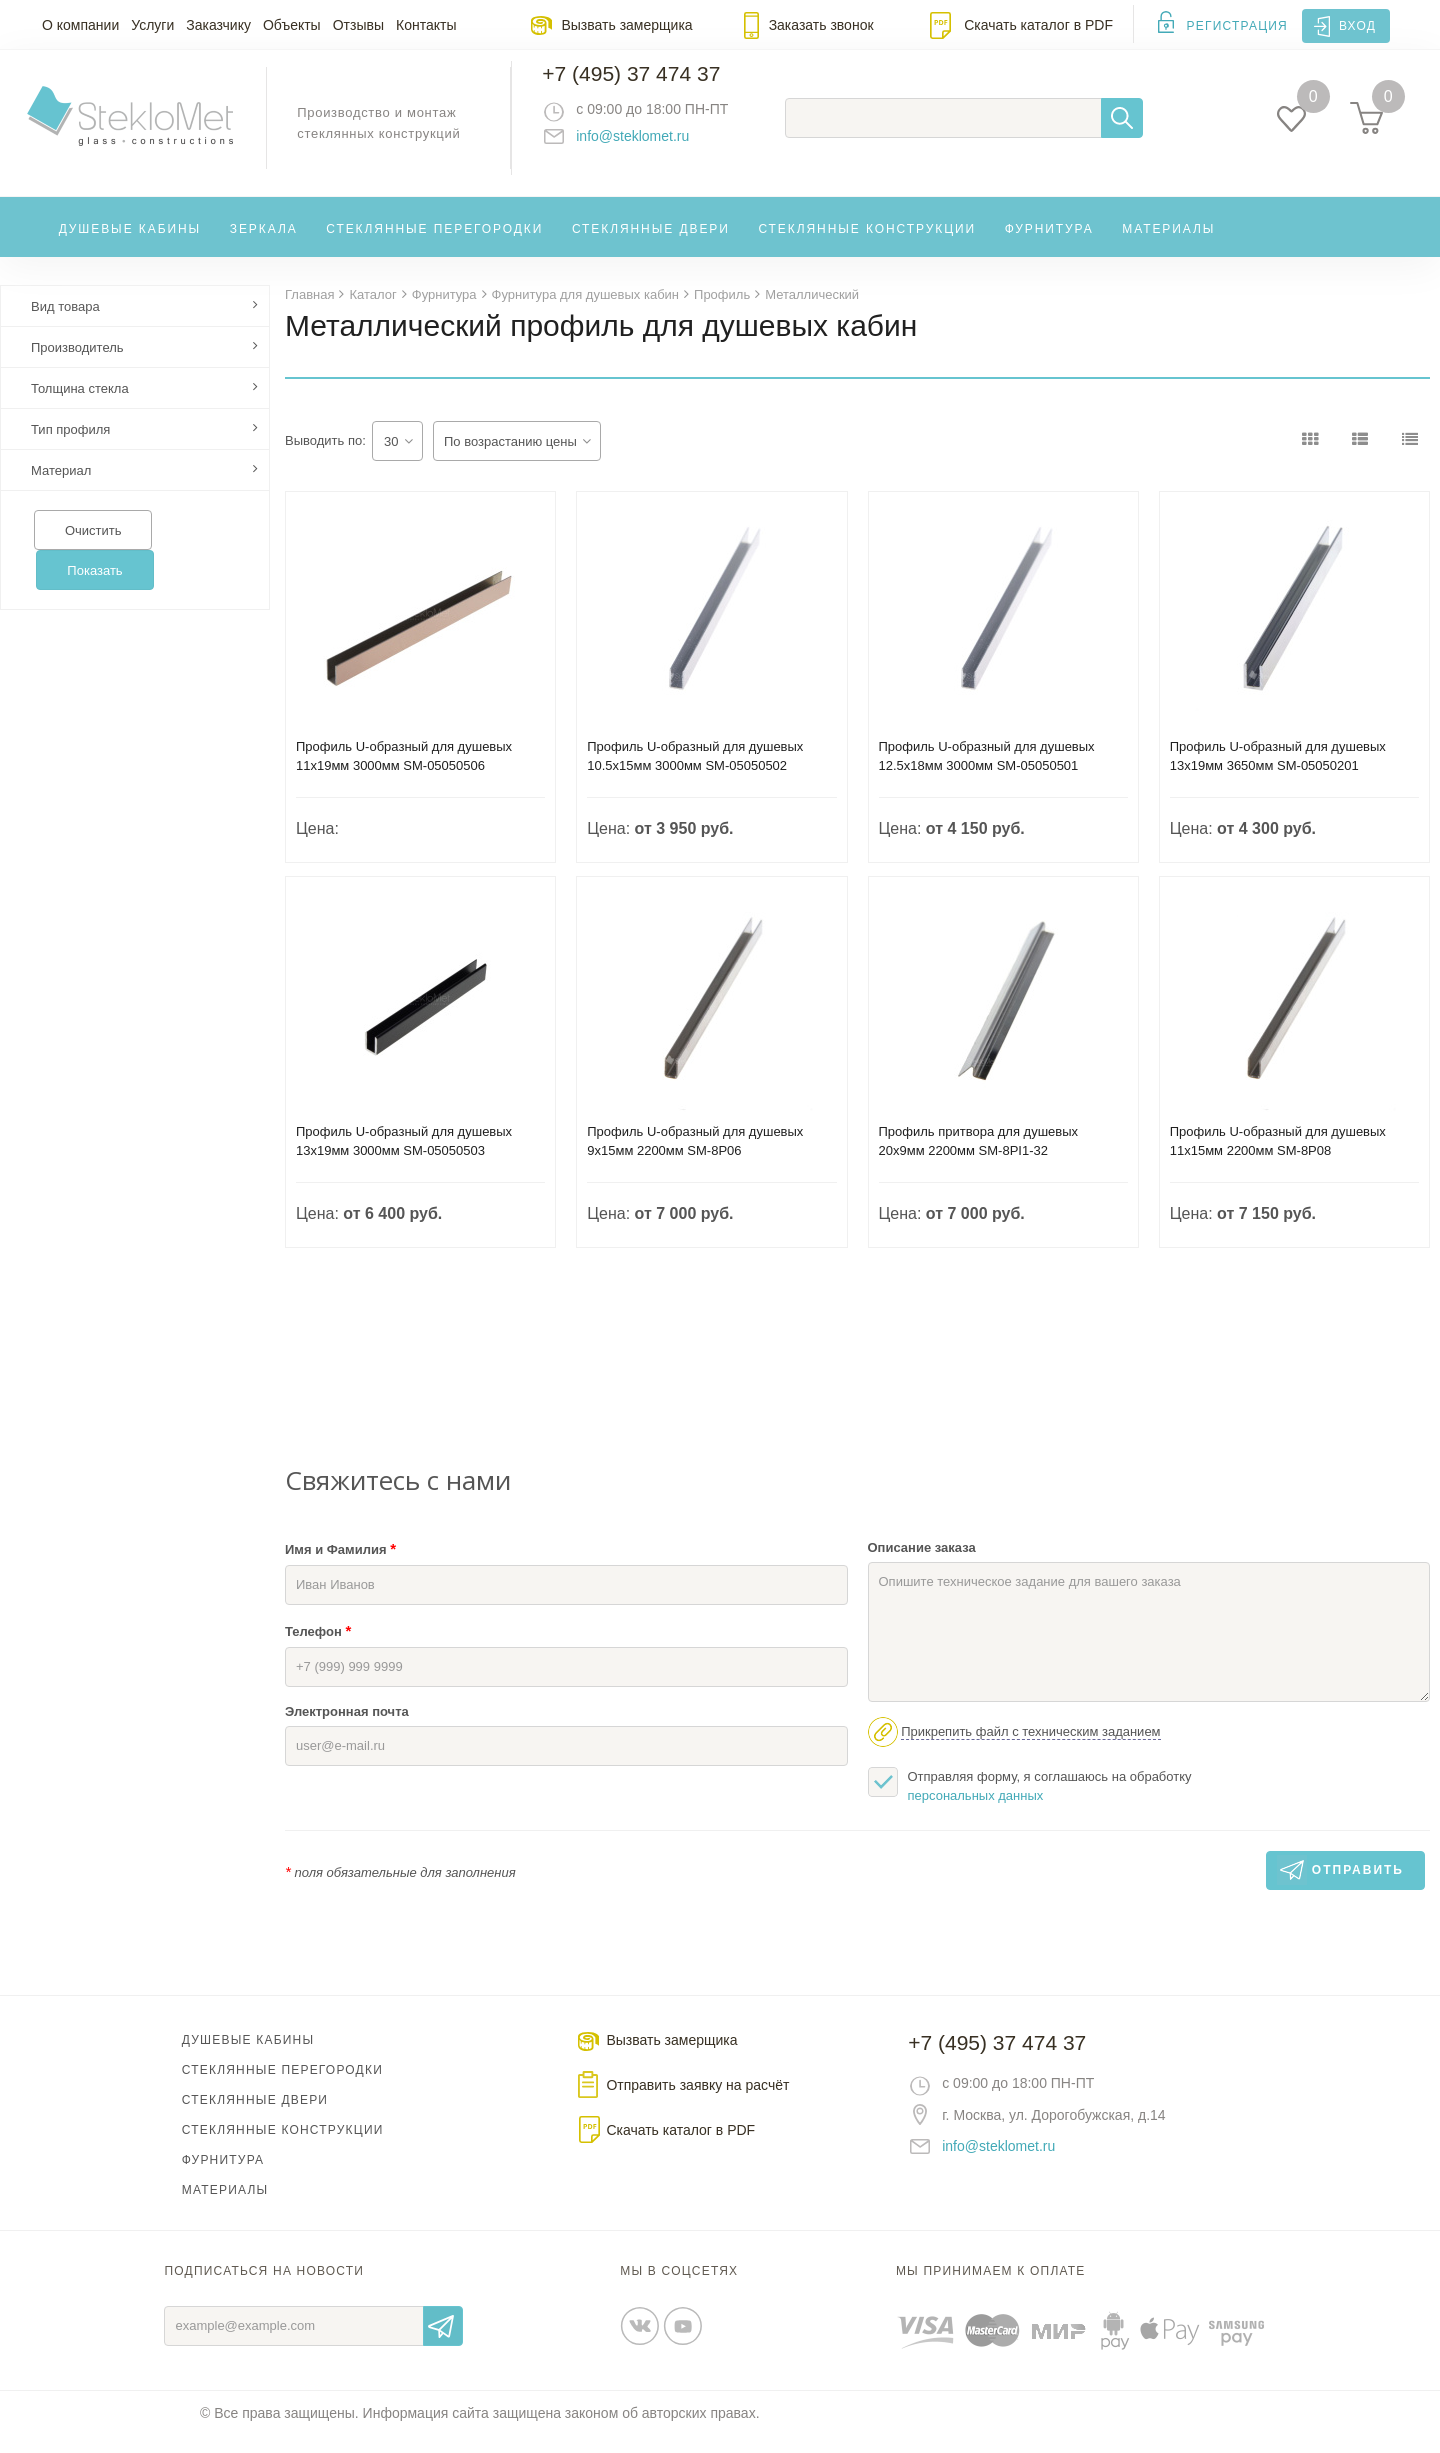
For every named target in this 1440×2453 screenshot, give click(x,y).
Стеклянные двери (651, 244)
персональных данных (976, 1812)
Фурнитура (1049, 244)
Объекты (292, 25)
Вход (1357, 26)
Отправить (443, 2343)
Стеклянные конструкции (867, 244)
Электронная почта (347, 1728)
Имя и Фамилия (340, 1565)
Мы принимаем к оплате (991, 2288)
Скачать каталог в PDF (1038, 25)
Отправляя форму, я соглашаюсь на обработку (1030, 1802)
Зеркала (264, 244)
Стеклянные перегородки (434, 244)
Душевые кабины (130, 244)
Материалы (1168, 244)
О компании (80, 25)
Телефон (318, 1647)
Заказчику (218, 25)
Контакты (426, 25)
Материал (61, 487)
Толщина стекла (80, 405)
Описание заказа (922, 1564)
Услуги (152, 25)
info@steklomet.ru (650, 145)
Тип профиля (70, 446)
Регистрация (1237, 26)
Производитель (77, 364)
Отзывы (358, 25)
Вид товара (65, 323)
